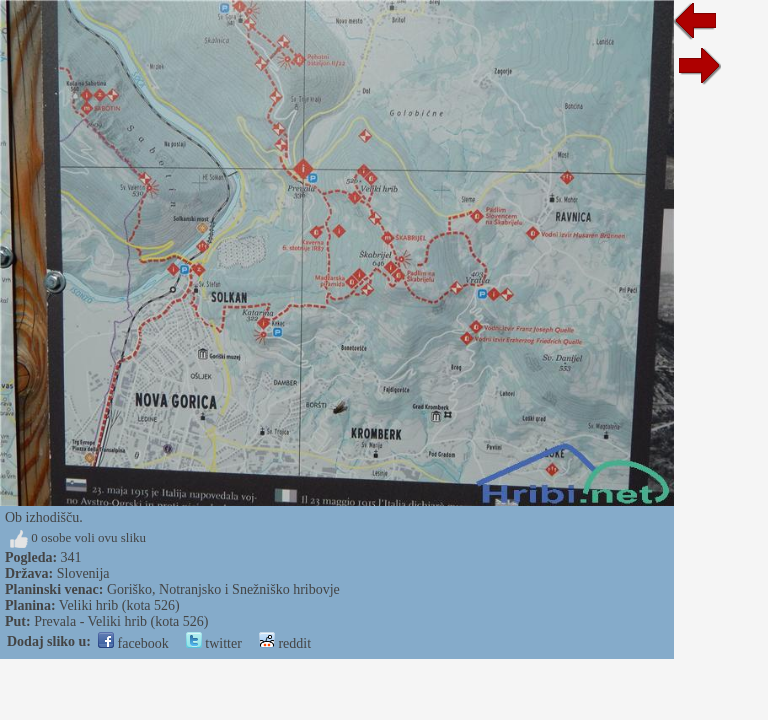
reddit (285, 643)
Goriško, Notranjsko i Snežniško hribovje (223, 589)
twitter (214, 643)
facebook (133, 643)
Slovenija (83, 573)
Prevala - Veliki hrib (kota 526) (121, 621)
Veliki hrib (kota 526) (119, 605)
